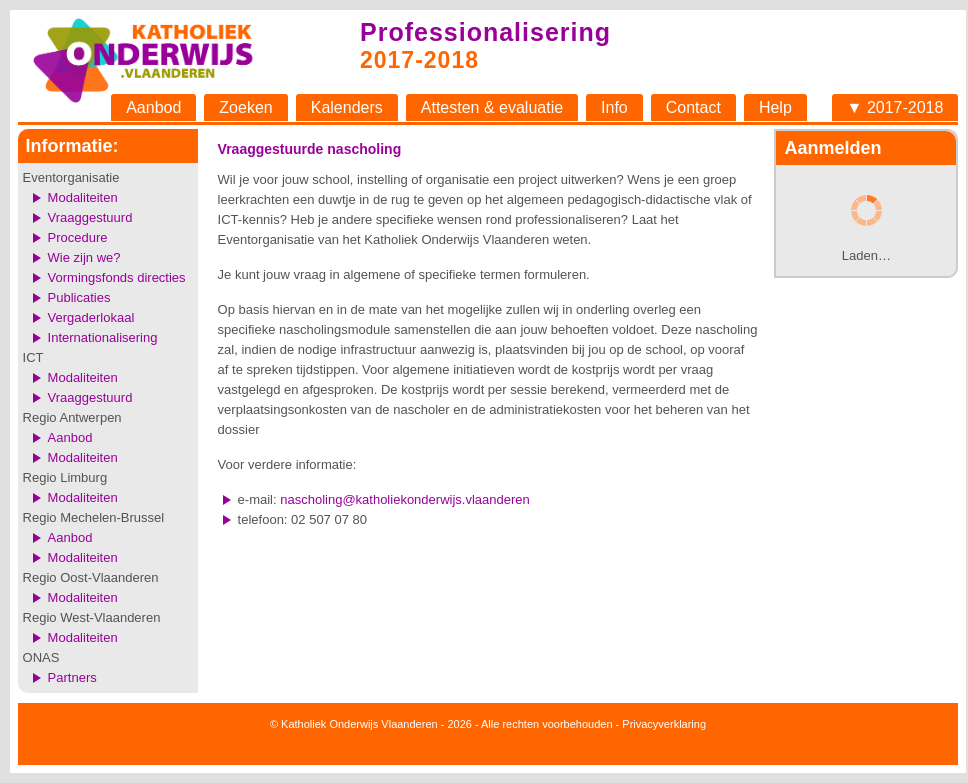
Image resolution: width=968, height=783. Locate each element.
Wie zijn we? (84, 257)
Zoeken (245, 107)
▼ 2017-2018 (895, 107)
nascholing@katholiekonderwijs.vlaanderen (405, 499)
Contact (693, 107)
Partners (72, 677)
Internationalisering (103, 337)
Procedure (78, 237)
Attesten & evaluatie (492, 107)
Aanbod (153, 107)
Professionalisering (485, 32)
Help (775, 107)
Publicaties (79, 297)
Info (614, 107)
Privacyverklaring (664, 724)
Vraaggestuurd (90, 217)
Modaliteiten (83, 197)
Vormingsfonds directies (117, 277)
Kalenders (347, 107)
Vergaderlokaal (91, 317)
